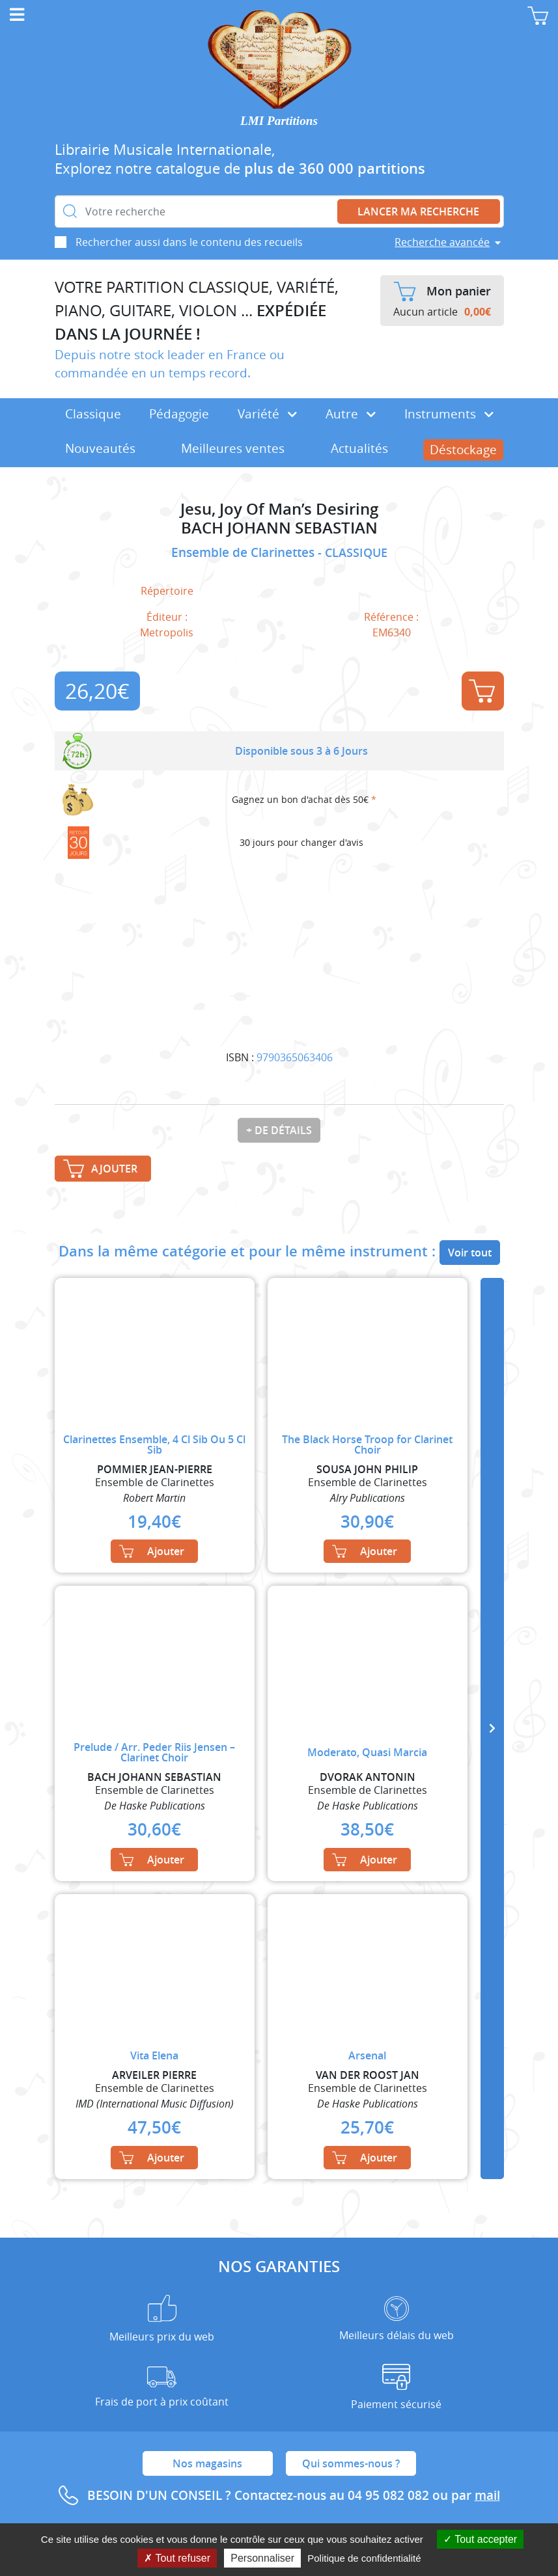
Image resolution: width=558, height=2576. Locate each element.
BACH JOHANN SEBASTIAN (279, 528)
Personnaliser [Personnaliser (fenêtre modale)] (262, 2558)
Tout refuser (177, 2558)
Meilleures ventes (233, 448)
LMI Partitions (279, 121)
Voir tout (470, 1252)
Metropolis (166, 632)
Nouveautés (100, 448)
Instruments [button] (449, 413)
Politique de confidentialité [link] (364, 2558)
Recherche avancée (442, 242)
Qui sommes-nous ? (351, 2463)
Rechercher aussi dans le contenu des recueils (189, 242)
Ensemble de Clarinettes (244, 552)
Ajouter (482, 691)
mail (487, 2495)
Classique (93, 413)
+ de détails (279, 1130)
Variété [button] (267, 413)
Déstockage (463, 449)
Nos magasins (207, 2463)
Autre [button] (351, 413)
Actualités (359, 448)
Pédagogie (179, 413)
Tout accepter (480, 2539)
